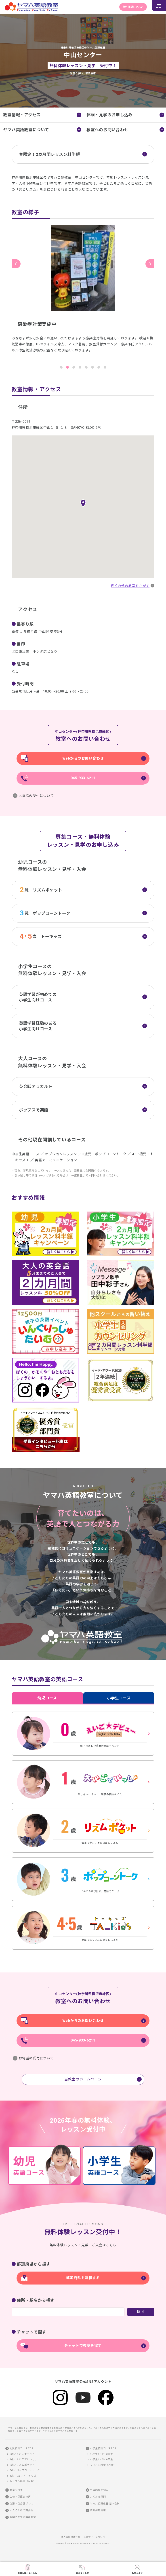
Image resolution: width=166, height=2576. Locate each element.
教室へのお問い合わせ (107, 129)
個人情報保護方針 (70, 2538)
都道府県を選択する (83, 2278)
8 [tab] (105, 367)
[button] (83, 503)
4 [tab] (80, 367)
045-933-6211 (83, 778)
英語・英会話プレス (21, 2504)
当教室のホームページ (83, 2080)
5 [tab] (86, 367)
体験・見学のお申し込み (109, 114)
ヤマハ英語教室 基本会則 (105, 2504)
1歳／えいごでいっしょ (23, 2460)
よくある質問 (98, 2497)
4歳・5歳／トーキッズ (23, 2476)
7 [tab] (98, 367)
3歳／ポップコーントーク (25, 2471)
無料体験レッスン (132, 6)
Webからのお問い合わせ (83, 758)
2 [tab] (67, 367)
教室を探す (137, 2568)
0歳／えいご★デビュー (23, 2455)
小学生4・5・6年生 (101, 2460)
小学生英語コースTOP (103, 2449)
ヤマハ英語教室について (26, 129)
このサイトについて (94, 2538)
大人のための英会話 (21, 2511)
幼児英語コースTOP (22, 2449)
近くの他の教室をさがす (130, 586)
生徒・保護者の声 (20, 2497)
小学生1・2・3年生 (101, 2455)
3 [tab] (73, 367)
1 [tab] (61, 367)
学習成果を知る (99, 2490)
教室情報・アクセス (22, 114)
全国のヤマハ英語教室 (23, 2518)
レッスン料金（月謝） (23, 2482)
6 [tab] (92, 367)
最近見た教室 (82, 2568)
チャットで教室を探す (83, 2346)
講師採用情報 (98, 2511)
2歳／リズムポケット (22, 2465)
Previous (16, 263)
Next (149, 263)
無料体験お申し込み (27, 2568)
